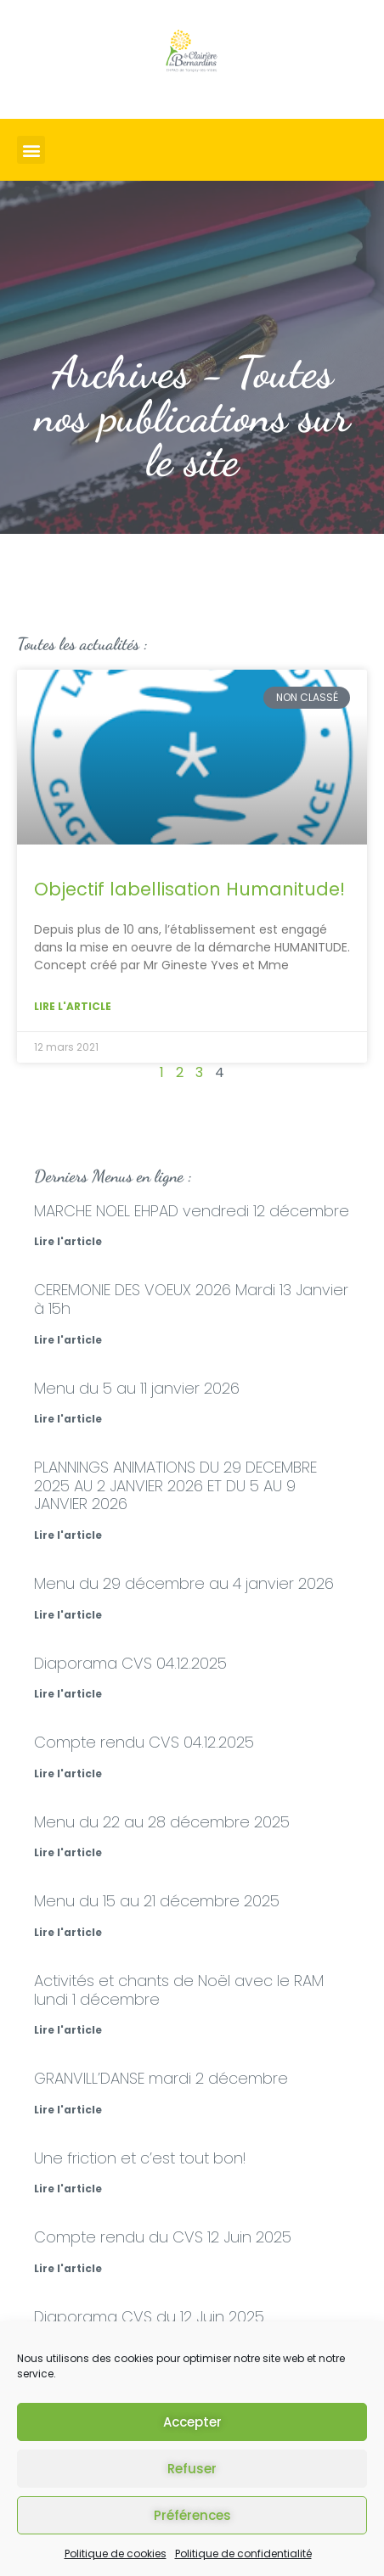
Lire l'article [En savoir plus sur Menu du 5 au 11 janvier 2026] (68, 1418)
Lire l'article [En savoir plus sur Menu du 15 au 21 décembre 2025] (68, 1932)
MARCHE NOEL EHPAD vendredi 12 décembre (191, 1210)
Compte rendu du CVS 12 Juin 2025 (162, 2237)
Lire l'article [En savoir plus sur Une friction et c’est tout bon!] (68, 2188)
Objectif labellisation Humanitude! (189, 889)
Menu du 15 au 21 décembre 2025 (157, 1900)
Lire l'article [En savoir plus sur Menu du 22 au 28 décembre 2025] (68, 1852)
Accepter (192, 2422)
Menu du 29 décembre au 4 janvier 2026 (184, 1583)
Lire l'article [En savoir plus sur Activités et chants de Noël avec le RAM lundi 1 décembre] (68, 2030)
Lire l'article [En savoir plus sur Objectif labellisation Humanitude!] (72, 1006)
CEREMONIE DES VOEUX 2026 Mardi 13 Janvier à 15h (191, 1299)
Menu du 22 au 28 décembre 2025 (162, 1821)
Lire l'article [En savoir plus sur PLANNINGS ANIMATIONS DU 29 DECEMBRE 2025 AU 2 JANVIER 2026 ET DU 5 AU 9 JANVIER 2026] (68, 1535)
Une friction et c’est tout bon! (140, 2158)
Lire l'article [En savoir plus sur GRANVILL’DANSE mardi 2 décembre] (68, 2109)
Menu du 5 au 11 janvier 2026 (137, 1388)
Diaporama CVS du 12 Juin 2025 (149, 2316)
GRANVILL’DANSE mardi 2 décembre (161, 2078)
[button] (31, 150)
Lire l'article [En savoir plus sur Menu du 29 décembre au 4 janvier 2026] (68, 1615)
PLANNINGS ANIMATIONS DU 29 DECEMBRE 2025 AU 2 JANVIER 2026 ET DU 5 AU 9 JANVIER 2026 (175, 1485)
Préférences (192, 2515)
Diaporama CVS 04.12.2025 (130, 1663)
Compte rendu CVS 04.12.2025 (144, 1742)
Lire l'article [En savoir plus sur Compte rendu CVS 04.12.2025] (68, 1773)
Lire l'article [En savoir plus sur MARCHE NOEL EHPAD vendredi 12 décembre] (68, 1241)
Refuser (192, 2469)
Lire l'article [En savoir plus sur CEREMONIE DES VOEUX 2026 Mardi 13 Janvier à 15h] (68, 1340)
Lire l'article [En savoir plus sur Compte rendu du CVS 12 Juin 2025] (68, 2268)
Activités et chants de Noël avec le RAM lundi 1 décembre (179, 1990)
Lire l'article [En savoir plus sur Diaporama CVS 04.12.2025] (68, 1693)
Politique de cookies (116, 2553)
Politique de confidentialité (243, 2553)
